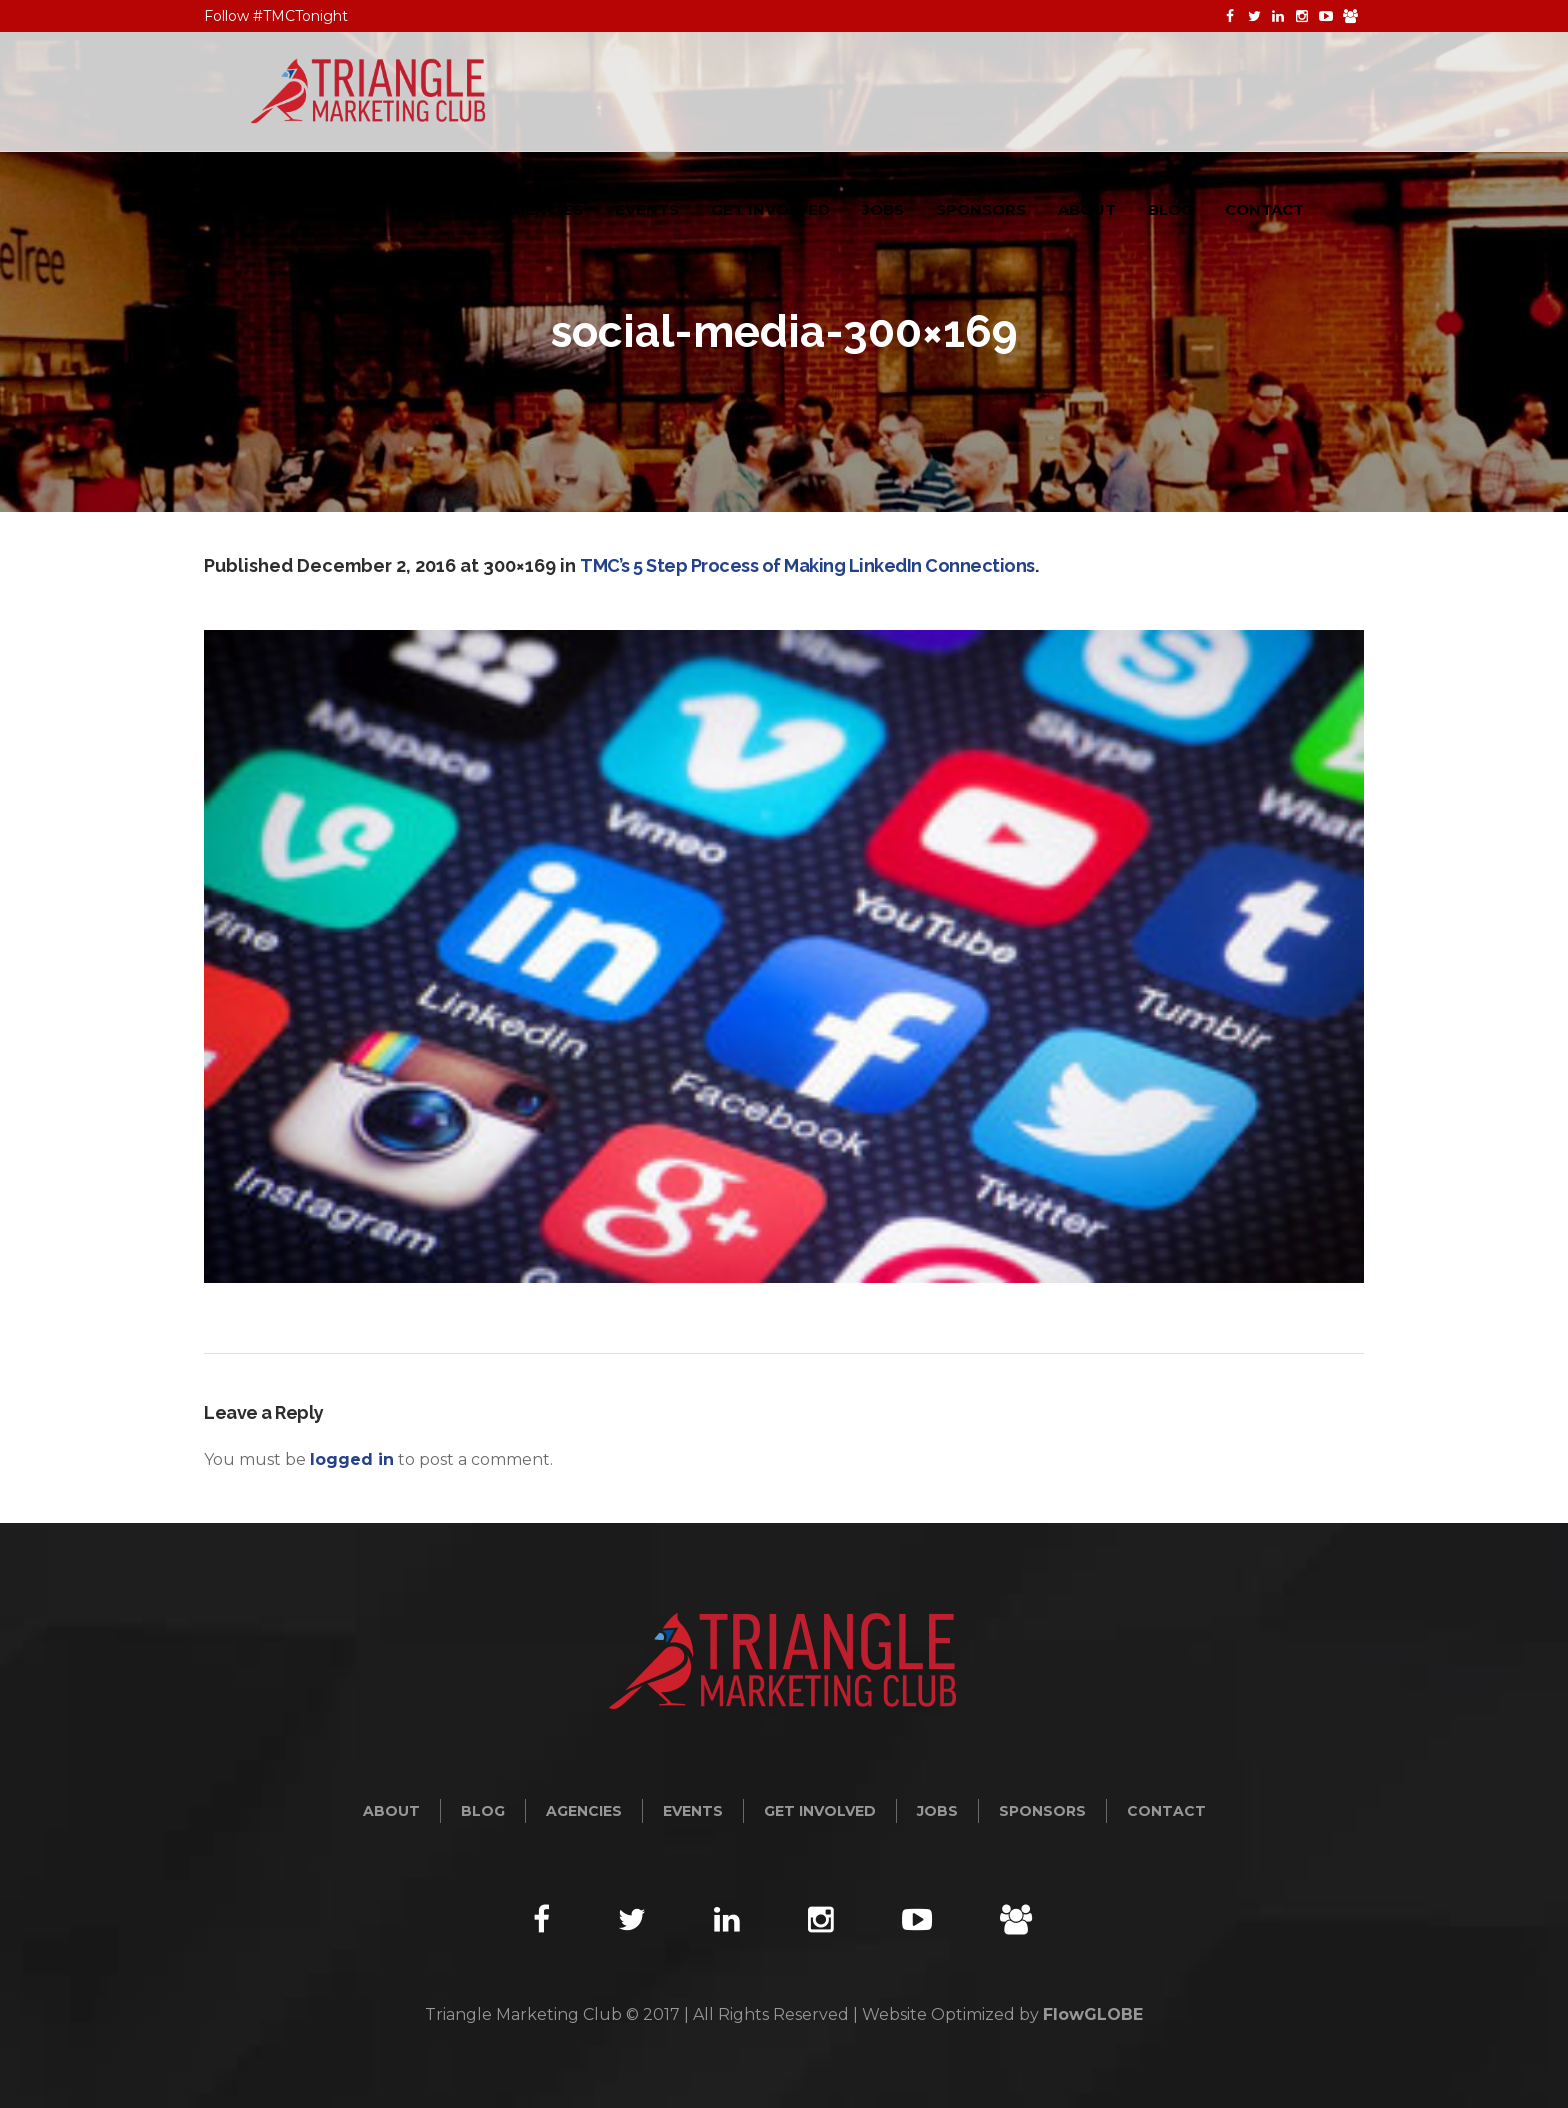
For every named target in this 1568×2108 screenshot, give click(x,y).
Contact (1166, 1811)
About (391, 1811)
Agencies (584, 1811)
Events (693, 1811)
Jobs (937, 1811)
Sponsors (1042, 1811)
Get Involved (820, 1811)
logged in (352, 1459)
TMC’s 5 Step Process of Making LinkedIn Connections (807, 565)
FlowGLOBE (1093, 2014)
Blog (483, 1811)
